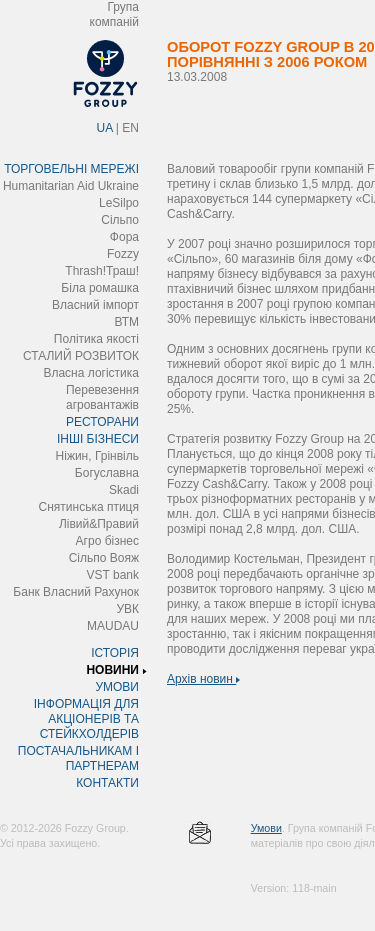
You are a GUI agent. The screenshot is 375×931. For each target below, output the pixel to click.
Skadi (124, 490)
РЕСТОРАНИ (102, 422)
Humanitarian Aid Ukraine (71, 186)
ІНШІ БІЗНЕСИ (98, 439)
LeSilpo (119, 203)
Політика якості (96, 339)
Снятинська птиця (89, 507)
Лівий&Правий (99, 524)
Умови (266, 828)
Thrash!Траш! (102, 271)
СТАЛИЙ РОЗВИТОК (81, 356)
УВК (127, 609)
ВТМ (126, 322)
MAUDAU (113, 626)
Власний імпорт (95, 305)
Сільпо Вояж (104, 558)
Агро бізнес (107, 541)
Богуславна (107, 473)
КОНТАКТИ (107, 783)
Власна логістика (91, 373)
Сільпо (120, 220)
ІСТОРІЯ (115, 653)
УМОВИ (117, 687)
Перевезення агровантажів (102, 397)
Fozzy (123, 254)
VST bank (113, 575)
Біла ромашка (100, 288)
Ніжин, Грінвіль (97, 456)
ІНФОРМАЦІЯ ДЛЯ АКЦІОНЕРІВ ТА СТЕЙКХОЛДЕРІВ (86, 719)
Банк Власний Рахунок (76, 592)
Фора (124, 237)
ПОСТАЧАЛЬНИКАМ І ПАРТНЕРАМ (78, 758)
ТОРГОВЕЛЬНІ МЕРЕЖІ (71, 169)
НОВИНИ (112, 670)
